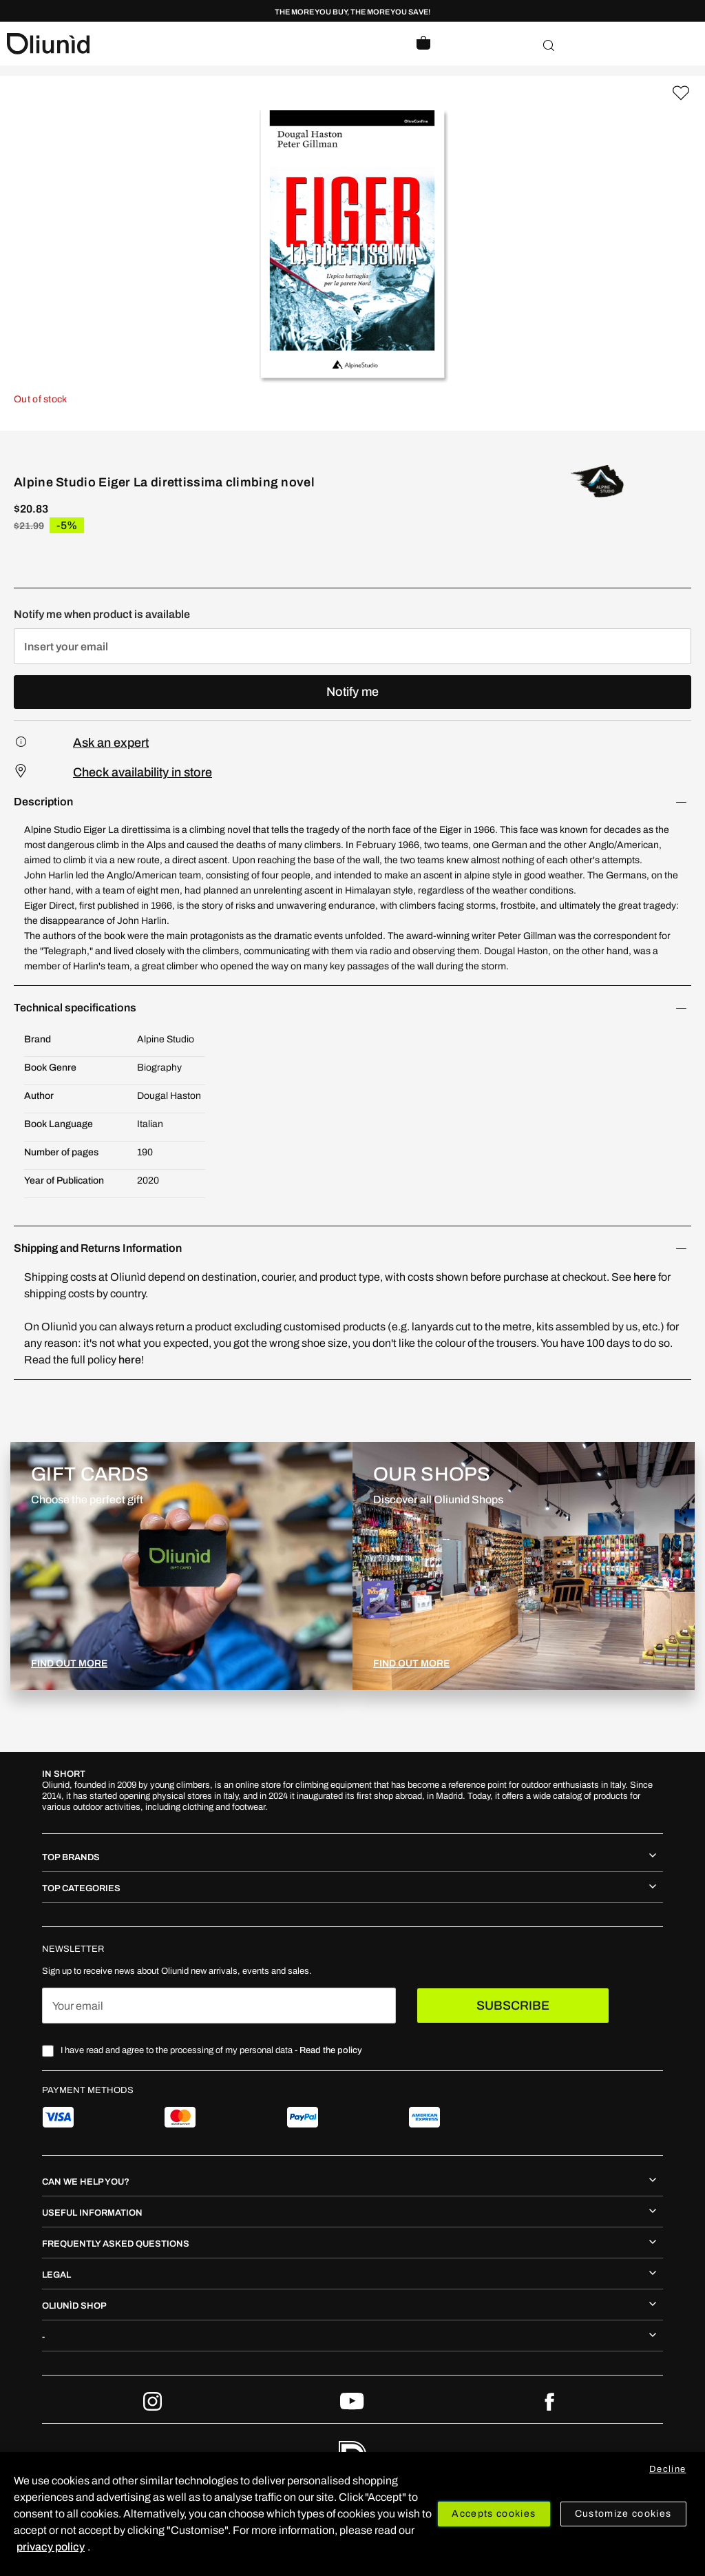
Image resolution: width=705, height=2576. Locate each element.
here (644, 1277)
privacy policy (51, 2547)
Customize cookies (623, 2513)
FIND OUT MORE (69, 1663)
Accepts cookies (494, 2513)
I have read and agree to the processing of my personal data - (211, 2050)
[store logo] (179, 43)
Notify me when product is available (102, 614)
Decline (667, 2469)
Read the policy (330, 2050)
